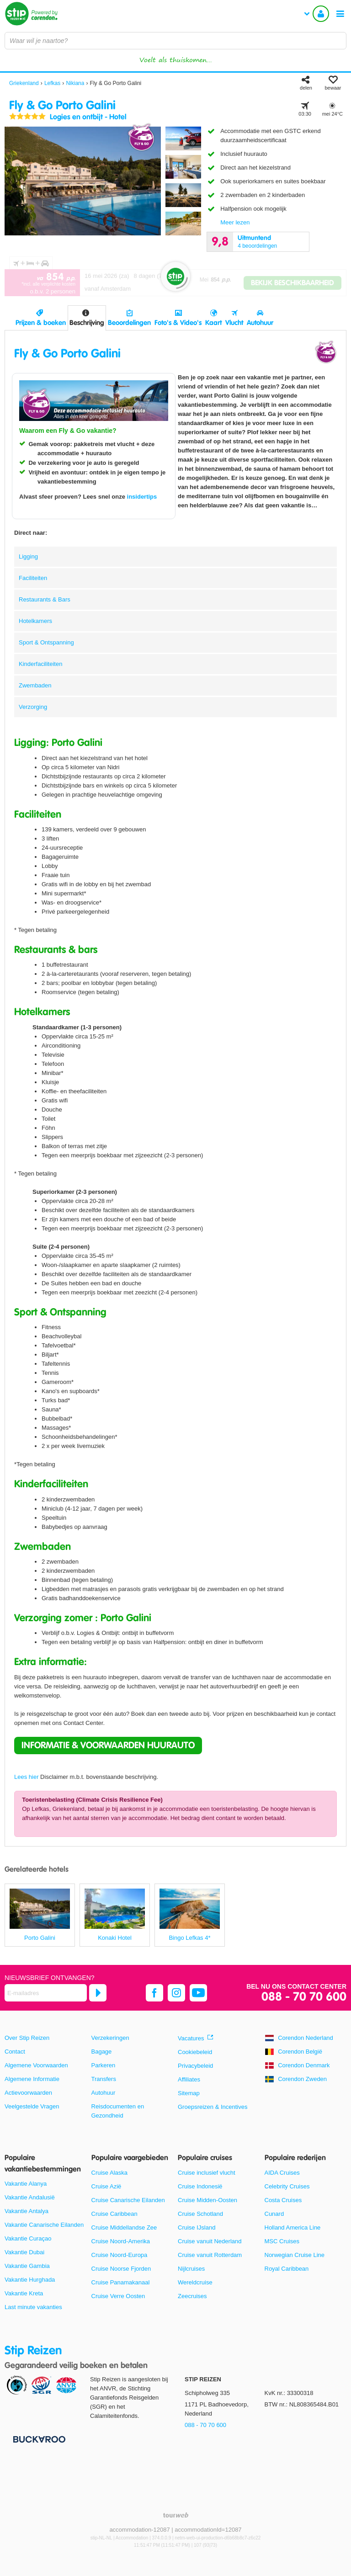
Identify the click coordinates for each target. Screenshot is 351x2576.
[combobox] (175, 40)
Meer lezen (235, 222)
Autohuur (260, 322)
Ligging (28, 556)
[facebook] (154, 1993)
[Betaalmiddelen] (38, 2439)
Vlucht (234, 322)
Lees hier (26, 1776)
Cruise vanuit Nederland (209, 2241)
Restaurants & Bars (44, 599)
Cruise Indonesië (200, 2186)
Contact (15, 2051)
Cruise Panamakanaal (120, 2282)
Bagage (101, 2051)
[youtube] (198, 1993)
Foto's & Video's (178, 322)
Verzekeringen (110, 2037)
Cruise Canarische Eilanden (128, 2200)
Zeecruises (192, 2296)
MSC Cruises (282, 2241)
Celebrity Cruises (287, 2186)
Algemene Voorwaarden (36, 2065)
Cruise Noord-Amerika (120, 2241)
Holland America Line (293, 2227)
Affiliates (189, 2079)
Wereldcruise (195, 2282)
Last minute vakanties (33, 2307)
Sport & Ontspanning (46, 642)
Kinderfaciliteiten (40, 663)
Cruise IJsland (196, 2227)
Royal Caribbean (287, 2268)
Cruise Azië (106, 2186)
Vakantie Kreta (24, 2293)
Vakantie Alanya (26, 2183)
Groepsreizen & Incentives (212, 2106)
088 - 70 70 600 (303, 1997)
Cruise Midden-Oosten (207, 2200)
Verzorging (33, 706)
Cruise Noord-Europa (119, 2254)
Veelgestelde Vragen (32, 2106)
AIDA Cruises (282, 2172)
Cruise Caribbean (114, 2213)
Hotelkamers (35, 620)
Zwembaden (35, 685)
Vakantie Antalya (26, 2211)
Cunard (274, 2213)
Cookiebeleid (195, 2052)
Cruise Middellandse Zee (124, 2227)
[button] (108, 1745)
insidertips (142, 496)
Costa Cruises (283, 2200)
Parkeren (103, 2065)
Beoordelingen (129, 322)
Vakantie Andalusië (30, 2197)
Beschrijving (86, 322)
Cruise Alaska (109, 2172)
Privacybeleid (195, 2065)
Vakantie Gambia (27, 2265)
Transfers (103, 2079)
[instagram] (176, 1993)
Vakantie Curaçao (28, 2238)
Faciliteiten (33, 578)
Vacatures (191, 2038)
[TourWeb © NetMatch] (175, 2514)
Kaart (213, 322)
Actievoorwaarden (28, 2092)
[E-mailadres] (46, 1992)
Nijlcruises (191, 2268)
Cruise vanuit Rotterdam (210, 2254)
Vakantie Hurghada (30, 2279)
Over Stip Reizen (27, 2037)
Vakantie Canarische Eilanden (44, 2224)
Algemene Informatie (32, 2079)
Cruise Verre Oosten (118, 2296)
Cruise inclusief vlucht (206, 2172)
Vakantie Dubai (24, 2252)
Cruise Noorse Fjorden (121, 2268)
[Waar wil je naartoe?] (175, 40)
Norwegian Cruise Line (295, 2254)
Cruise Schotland (200, 2213)
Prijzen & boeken (41, 322)
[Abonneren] (97, 1992)
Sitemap (189, 2093)
